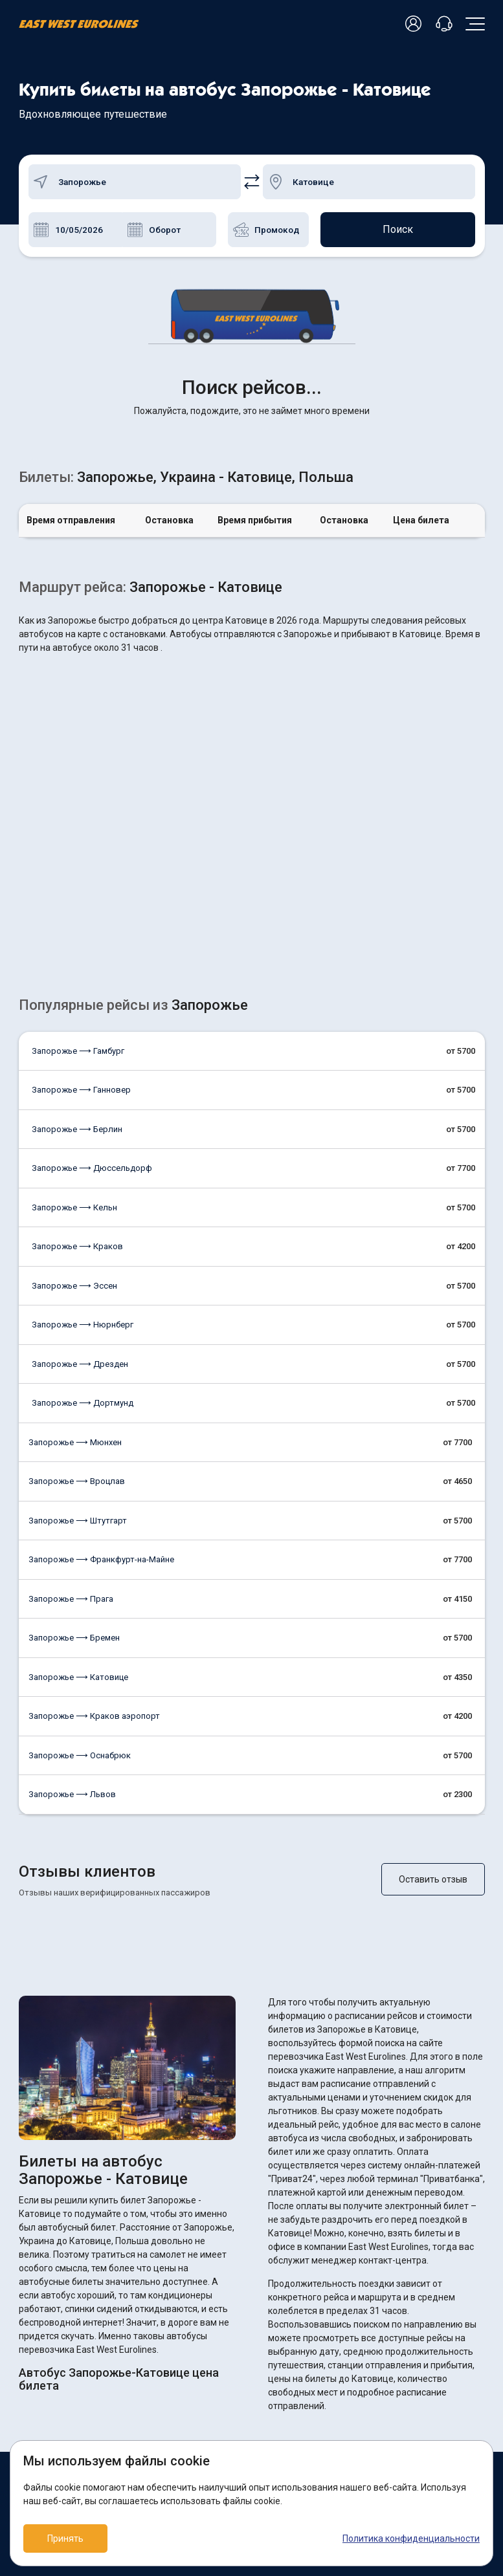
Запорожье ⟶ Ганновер (81, 886)
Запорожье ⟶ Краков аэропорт (94, 1513)
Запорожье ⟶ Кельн (74, 1004)
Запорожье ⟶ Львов (72, 1591)
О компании (42, 2398)
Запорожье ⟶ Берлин (77, 926)
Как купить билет (53, 2376)
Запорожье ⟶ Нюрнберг (82, 1121)
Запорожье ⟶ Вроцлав (76, 1278)
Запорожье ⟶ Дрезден (80, 1161)
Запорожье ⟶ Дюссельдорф (92, 965)
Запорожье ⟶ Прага (70, 1396)
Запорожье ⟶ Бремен (74, 1434)
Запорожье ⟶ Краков (77, 1043)
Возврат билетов (54, 2355)
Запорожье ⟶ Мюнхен (75, 1239)
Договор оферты (296, 2376)
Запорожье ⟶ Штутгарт (77, 1317)
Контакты (38, 2419)
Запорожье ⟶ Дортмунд (82, 1200)
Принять (65, 2538)
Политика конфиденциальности (411, 2538)
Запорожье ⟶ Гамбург (78, 848)
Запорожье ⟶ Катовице (78, 1474)
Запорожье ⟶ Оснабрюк (79, 1552)
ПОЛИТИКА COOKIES (302, 2355)
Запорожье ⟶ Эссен (74, 1082)
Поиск (398, 229)
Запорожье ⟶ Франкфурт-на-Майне (101, 1356)
